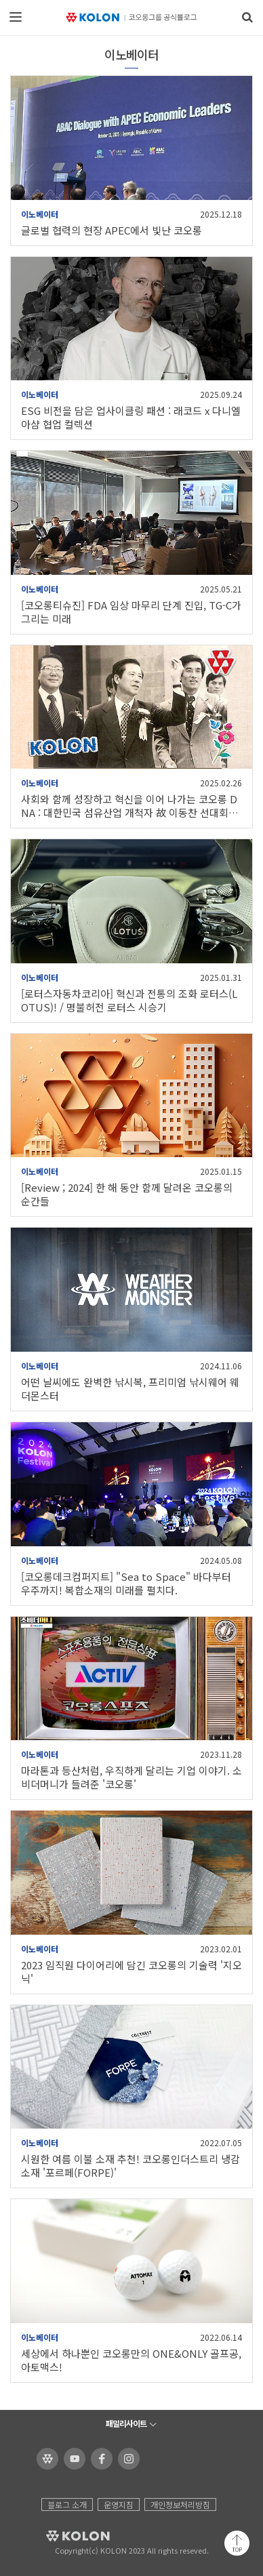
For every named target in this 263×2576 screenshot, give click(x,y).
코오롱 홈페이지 (45, 2459)
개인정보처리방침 (180, 2504)
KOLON (59, 2536)
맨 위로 (236, 2543)
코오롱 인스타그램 (126, 2459)
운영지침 (119, 2504)
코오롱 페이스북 (99, 2459)
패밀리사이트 (126, 2423)
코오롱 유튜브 (72, 2459)
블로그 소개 (67, 2504)
